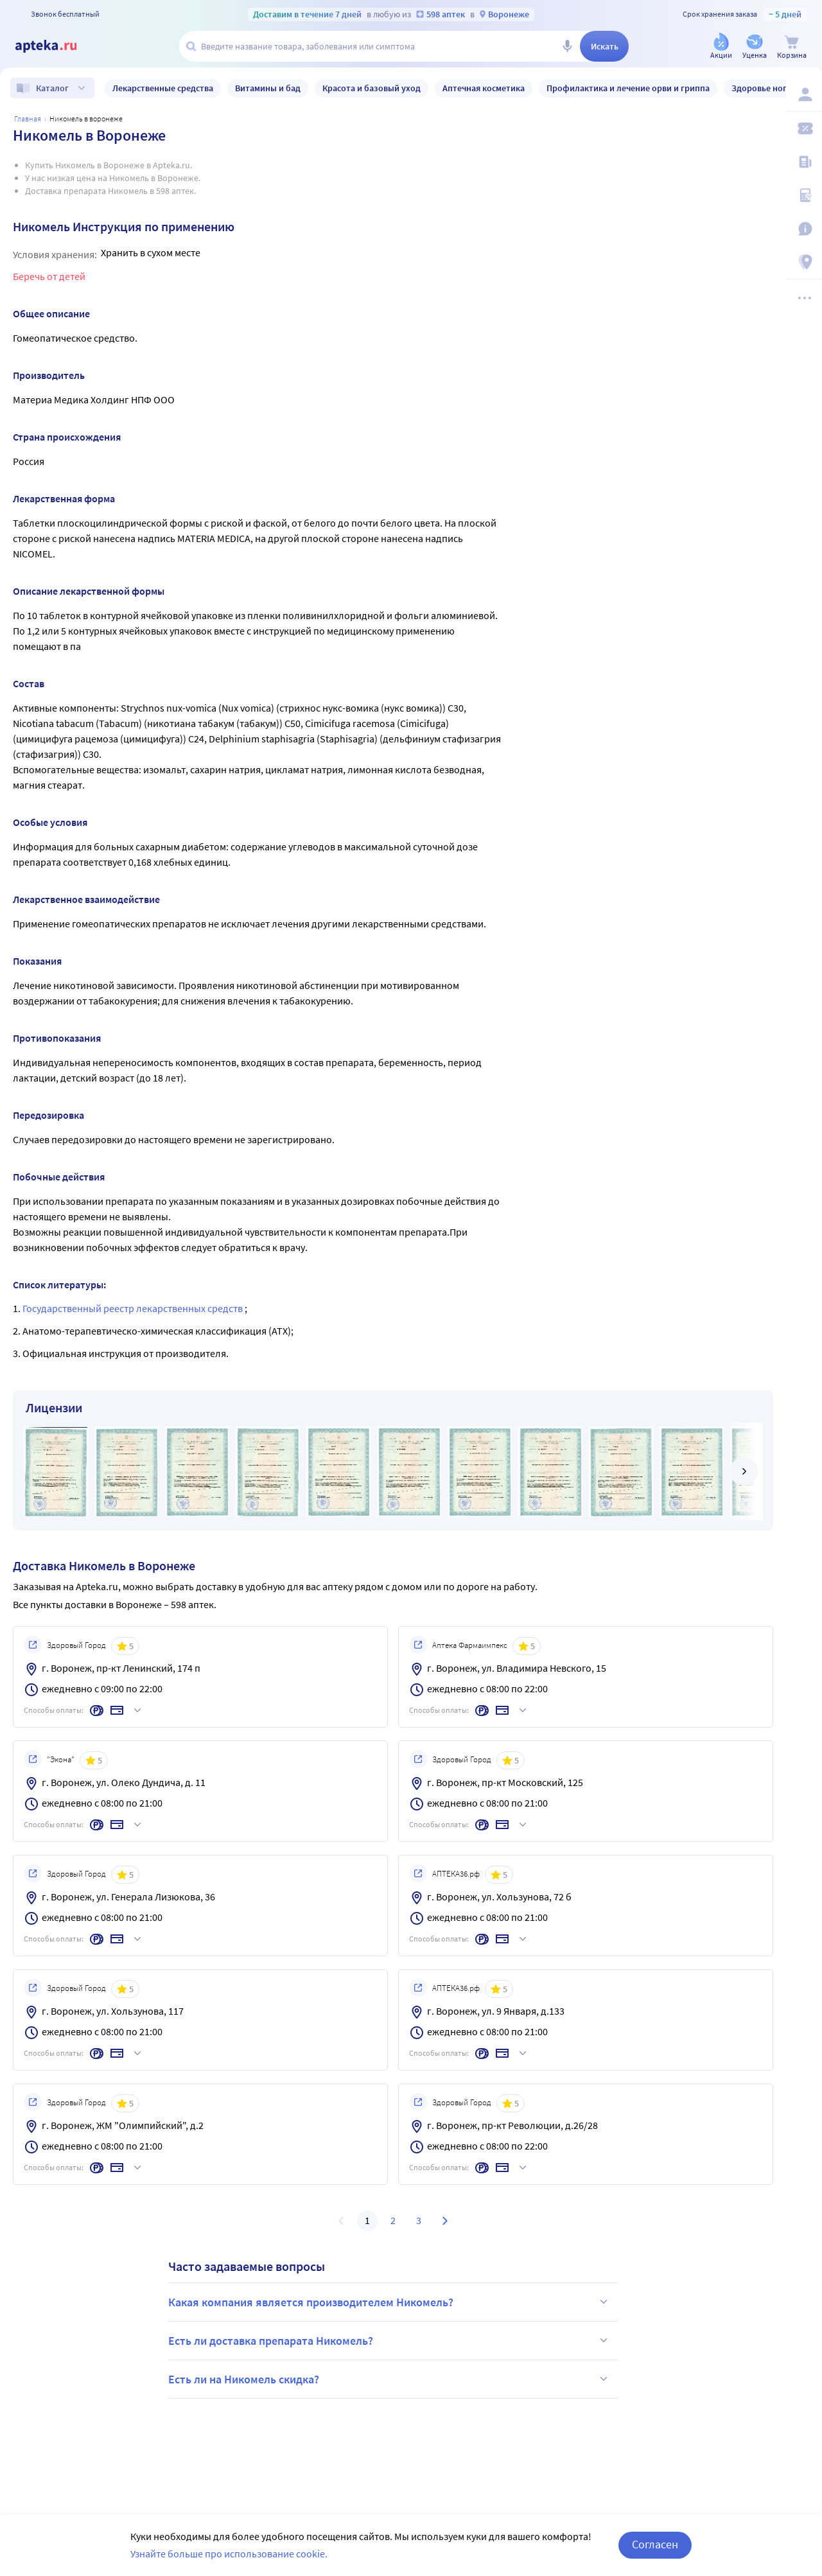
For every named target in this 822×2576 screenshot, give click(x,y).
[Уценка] (754, 47)
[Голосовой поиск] (567, 46)
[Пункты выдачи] (804, 262)
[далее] (744, 1471)
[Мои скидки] (804, 128)
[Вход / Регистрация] (804, 94)
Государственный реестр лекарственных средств (133, 1308)
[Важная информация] (804, 228)
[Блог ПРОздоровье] (804, 162)
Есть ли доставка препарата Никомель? (389, 2340)
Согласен (655, 2544)
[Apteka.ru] (56, 46)
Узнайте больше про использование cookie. (229, 2553)
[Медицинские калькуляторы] (804, 195)
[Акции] (721, 47)
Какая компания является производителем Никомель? (389, 2301)
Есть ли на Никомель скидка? (389, 2379)
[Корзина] (792, 47)
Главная (27, 118)
